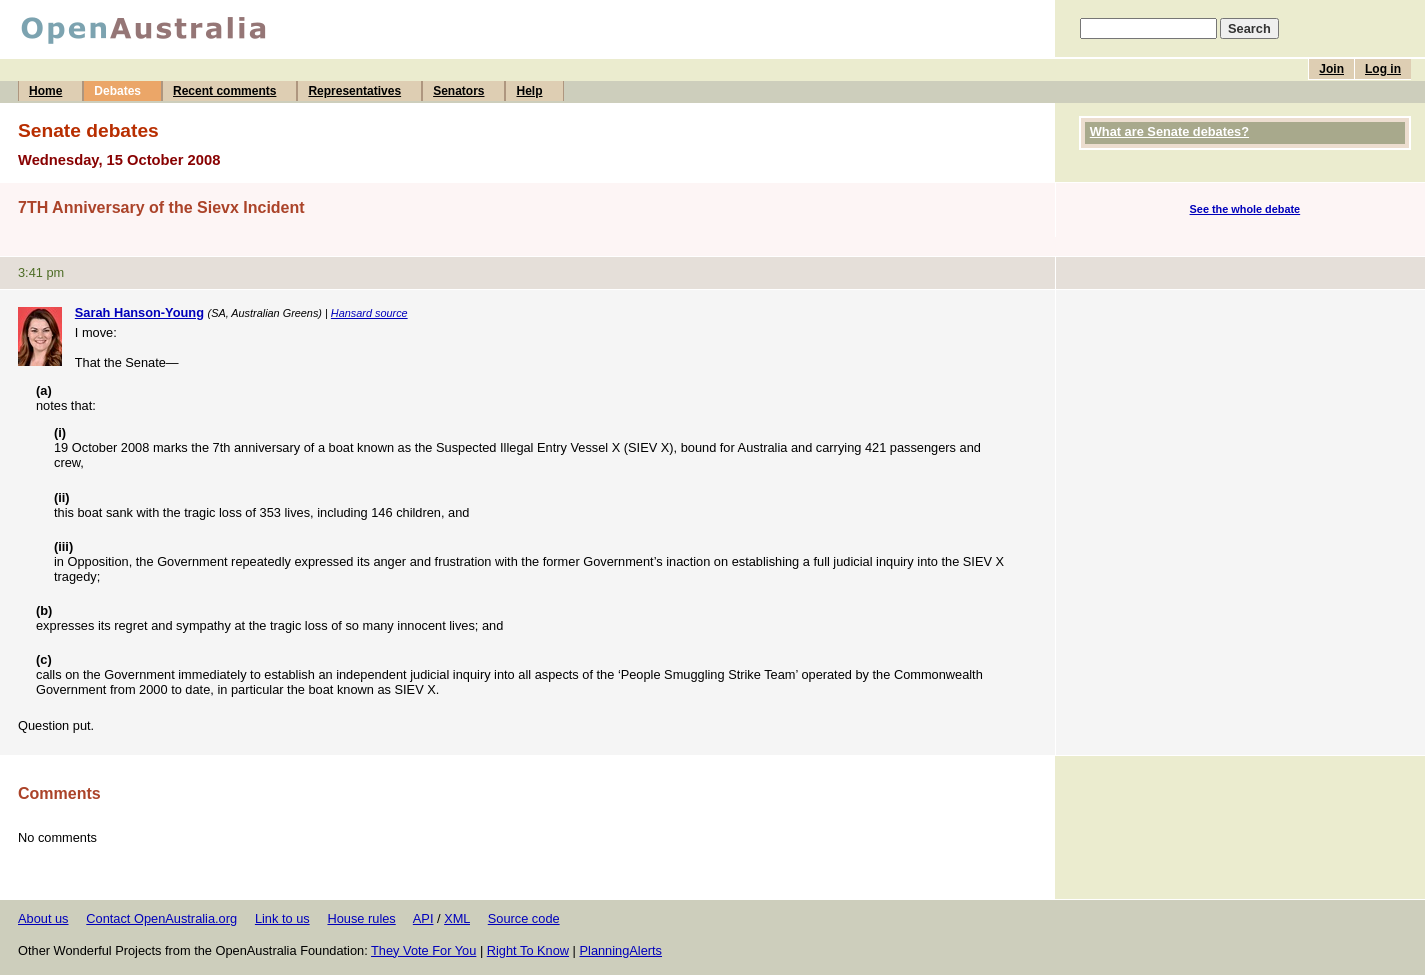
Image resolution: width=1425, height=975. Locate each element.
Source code (524, 918)
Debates (117, 91)
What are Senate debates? (1169, 131)
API (423, 918)
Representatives (354, 91)
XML (457, 918)
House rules (361, 918)
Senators (458, 91)
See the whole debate (1245, 209)
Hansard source (369, 313)
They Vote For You (423, 950)
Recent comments (224, 91)
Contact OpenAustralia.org (161, 918)
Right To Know (528, 950)
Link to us (282, 918)
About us (43, 918)
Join (1331, 69)
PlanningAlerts (621, 950)
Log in (1383, 69)
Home (45, 91)
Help (529, 91)
